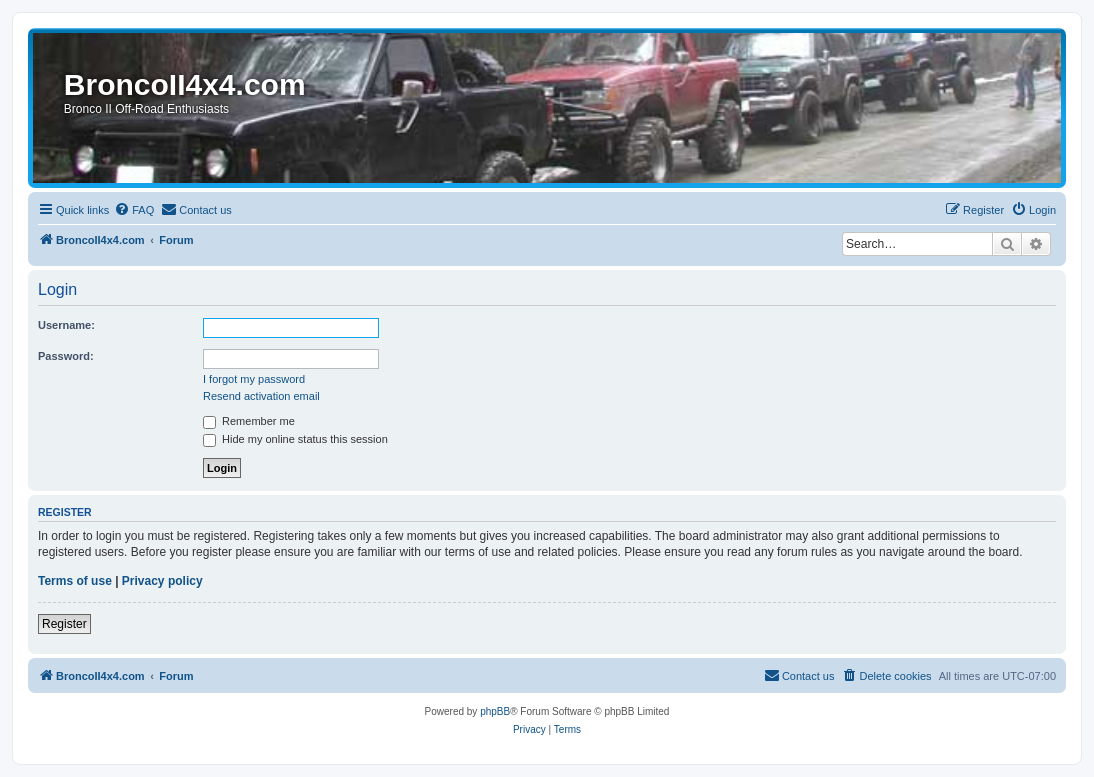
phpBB (495, 711)
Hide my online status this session (295, 439)
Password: (66, 356)
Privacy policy (162, 581)
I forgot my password (254, 379)
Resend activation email (261, 396)
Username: (66, 325)
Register (64, 624)
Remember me (249, 421)
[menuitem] (134, 210)
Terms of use (75, 581)
